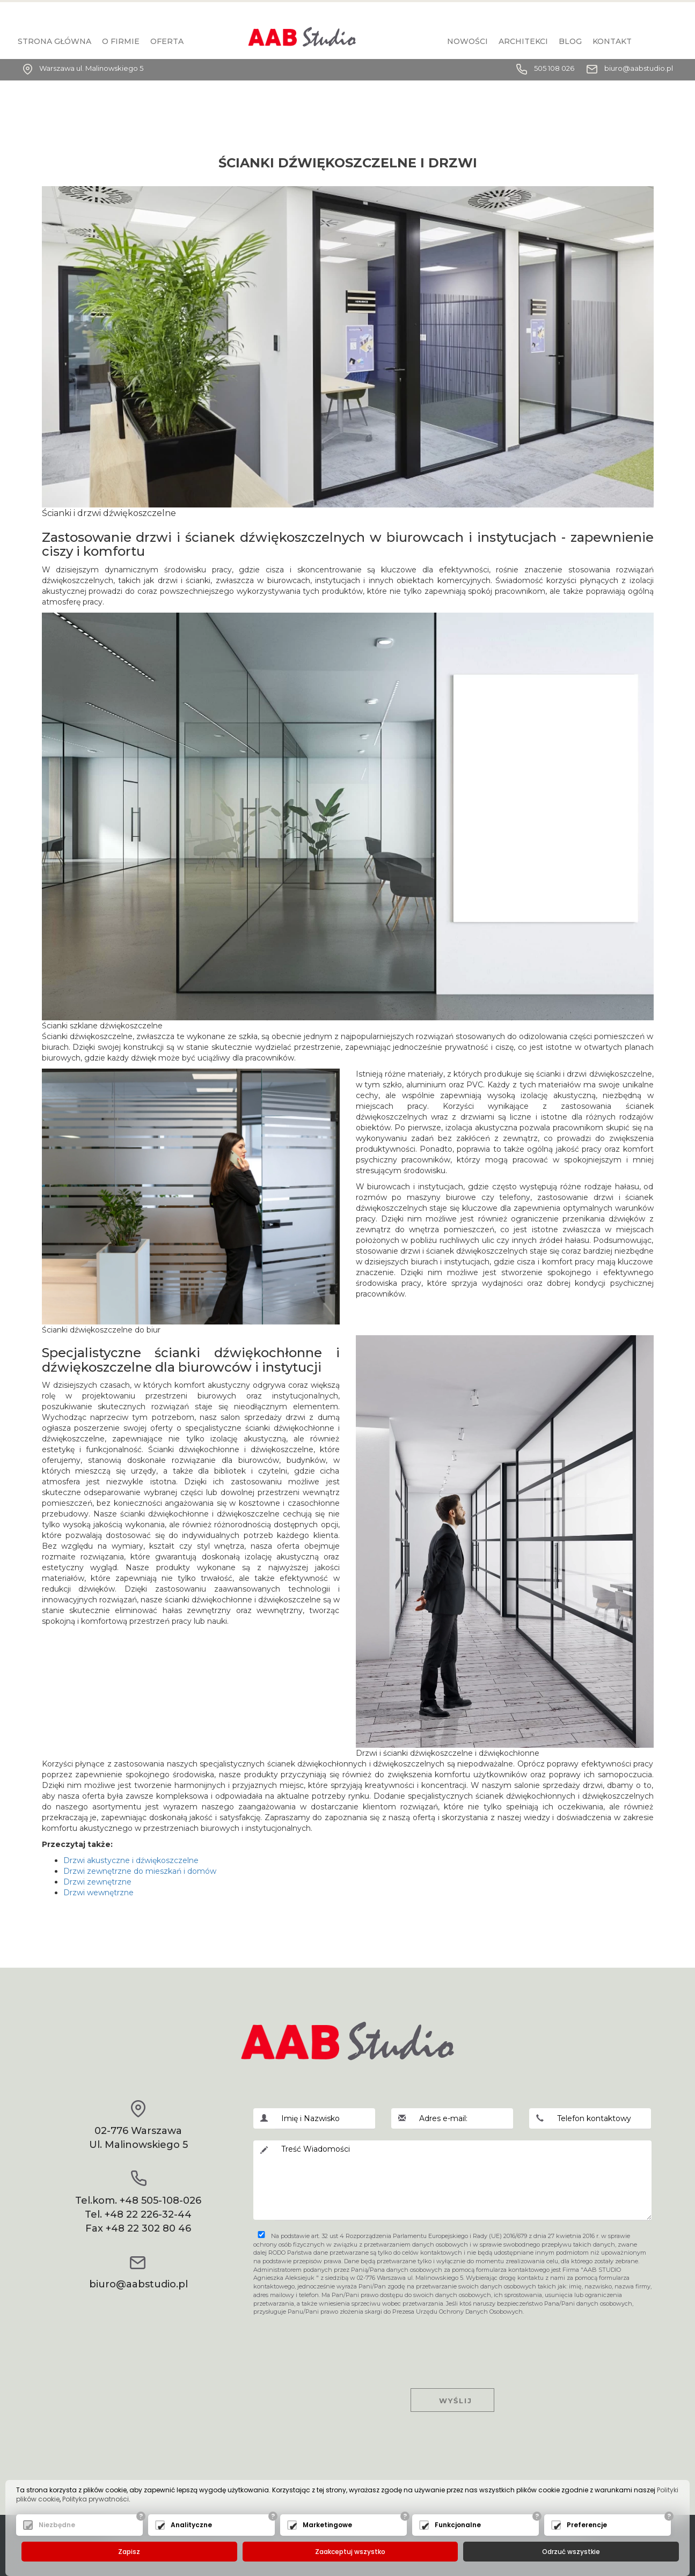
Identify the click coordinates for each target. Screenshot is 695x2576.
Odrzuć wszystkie (571, 2551)
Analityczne (191, 2525)
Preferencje (587, 2525)
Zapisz (129, 2551)
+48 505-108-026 (160, 2200)
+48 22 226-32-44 (148, 2214)
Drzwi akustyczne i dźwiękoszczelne (131, 1860)
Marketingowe (327, 2525)
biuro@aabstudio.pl (638, 68)
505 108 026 (554, 68)
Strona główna (54, 41)
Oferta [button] (167, 41)
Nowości (467, 41)
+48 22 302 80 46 (148, 2228)
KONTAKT (612, 41)
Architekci (523, 41)
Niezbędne (57, 2525)
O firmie (121, 41)
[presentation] (452, 2343)
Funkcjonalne (458, 2525)
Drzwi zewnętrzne (97, 1882)
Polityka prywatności (95, 2499)
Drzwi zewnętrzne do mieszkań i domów (139, 1871)
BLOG (570, 41)
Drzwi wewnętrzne (98, 1892)
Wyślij (452, 2400)
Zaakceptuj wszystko (350, 2551)
